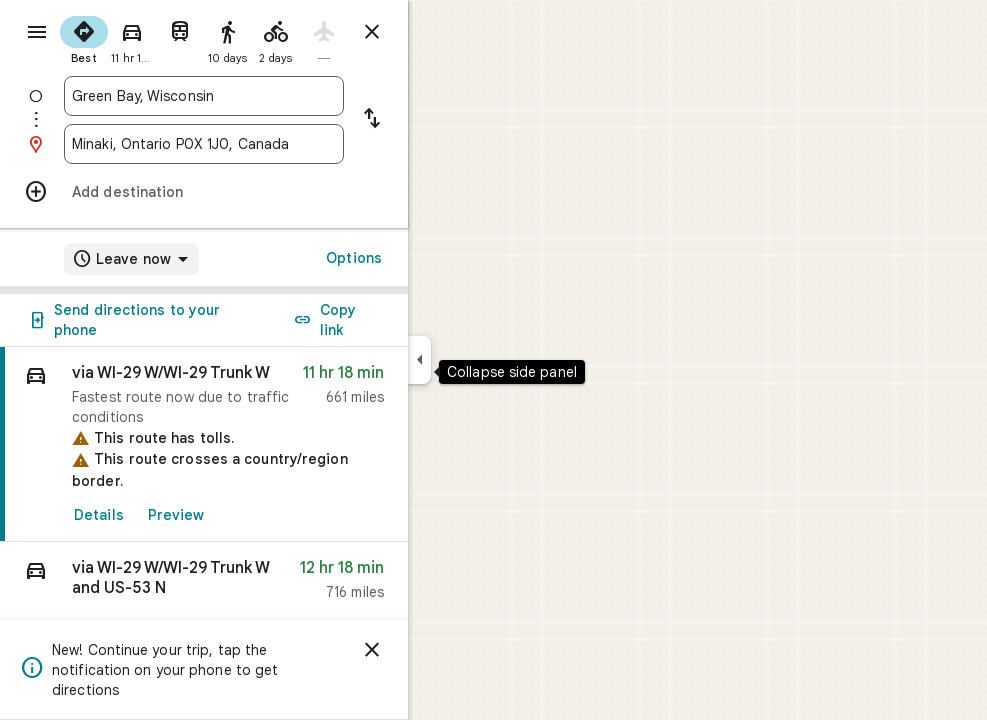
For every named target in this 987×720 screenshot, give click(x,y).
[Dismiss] (444, 650)
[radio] (156, 38)
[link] (276, 444)
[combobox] (276, 96)
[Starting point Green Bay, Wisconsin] (276, 96)
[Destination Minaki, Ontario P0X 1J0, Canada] (276, 144)
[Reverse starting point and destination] (444, 120)
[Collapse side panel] (491, 360)
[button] (276, 584)
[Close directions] (444, 32)
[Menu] (36, 34)
